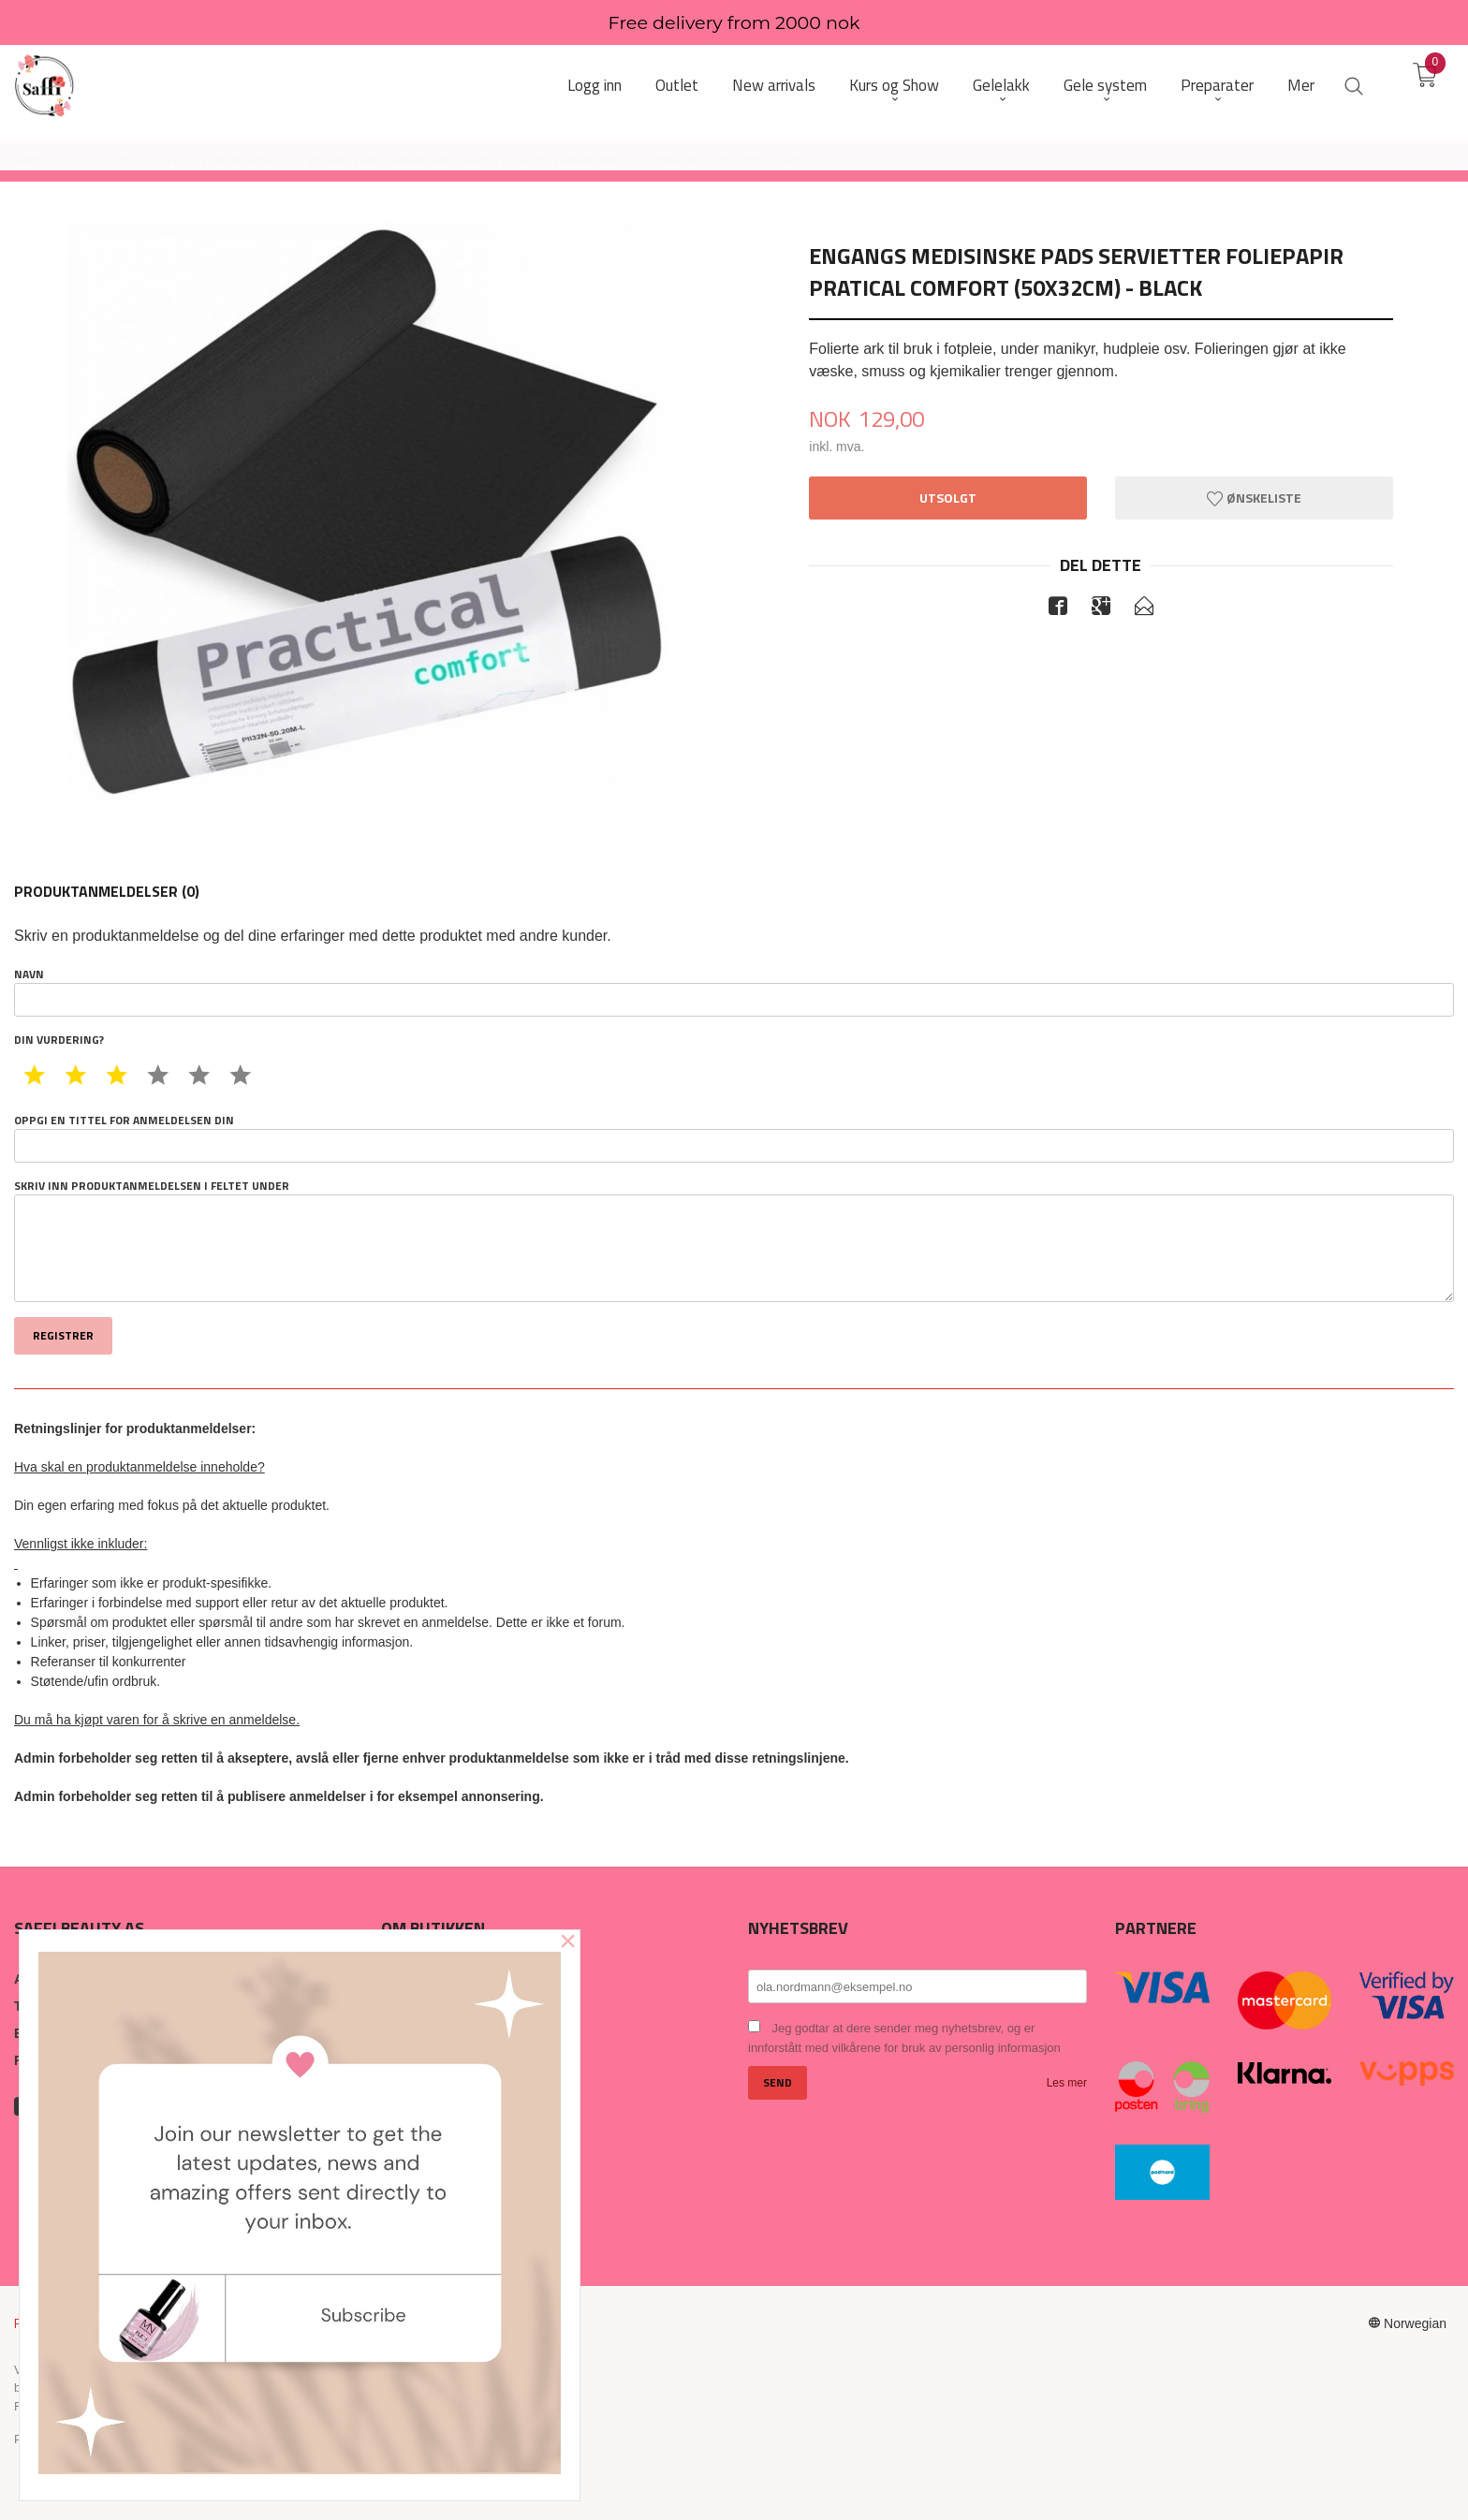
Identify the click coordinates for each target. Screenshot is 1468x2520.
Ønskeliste (1254, 497)
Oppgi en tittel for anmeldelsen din (734, 1137)
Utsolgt (947, 497)
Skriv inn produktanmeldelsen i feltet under (734, 1240)
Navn (734, 991)
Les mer (1067, 2082)
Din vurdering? (59, 1040)
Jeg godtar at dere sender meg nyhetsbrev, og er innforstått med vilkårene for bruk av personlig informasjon (904, 2038)
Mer (1300, 85)
